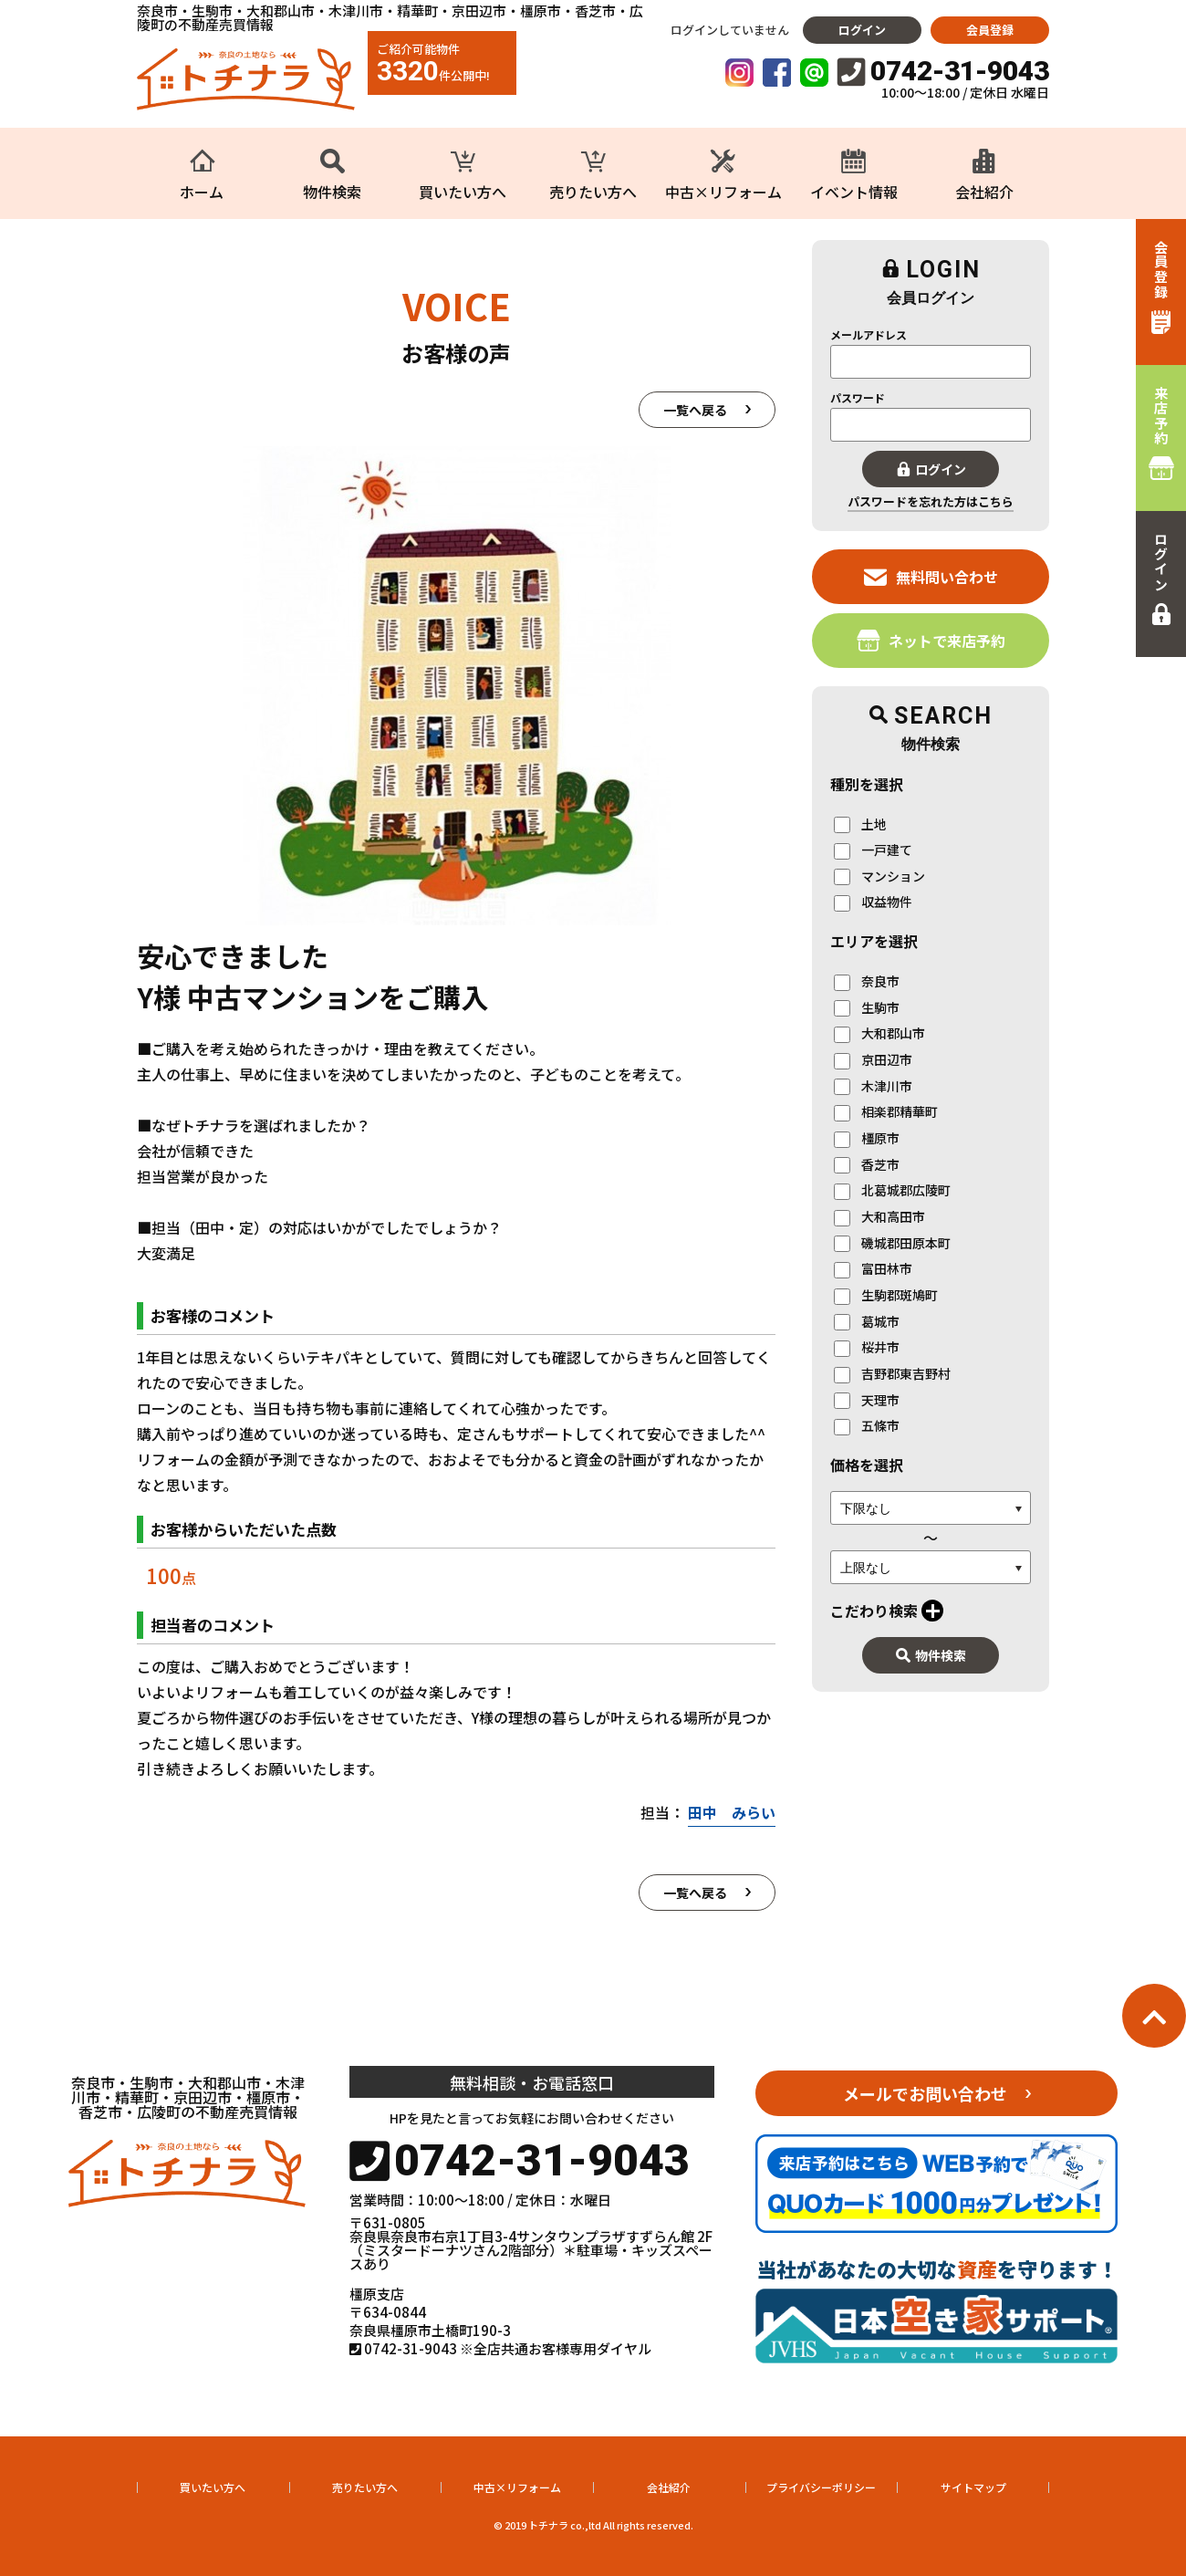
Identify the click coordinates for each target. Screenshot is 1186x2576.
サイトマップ (973, 2487)
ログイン (862, 29)
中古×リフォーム (517, 2487)
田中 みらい (731, 1812)
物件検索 (931, 1655)
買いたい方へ (212, 2487)
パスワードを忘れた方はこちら (931, 501)
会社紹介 (669, 2487)
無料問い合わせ (931, 576)
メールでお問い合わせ (925, 2093)
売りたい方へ (365, 2487)
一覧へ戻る (695, 410)
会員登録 (990, 29)
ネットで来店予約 (931, 640)
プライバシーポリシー (821, 2487)
